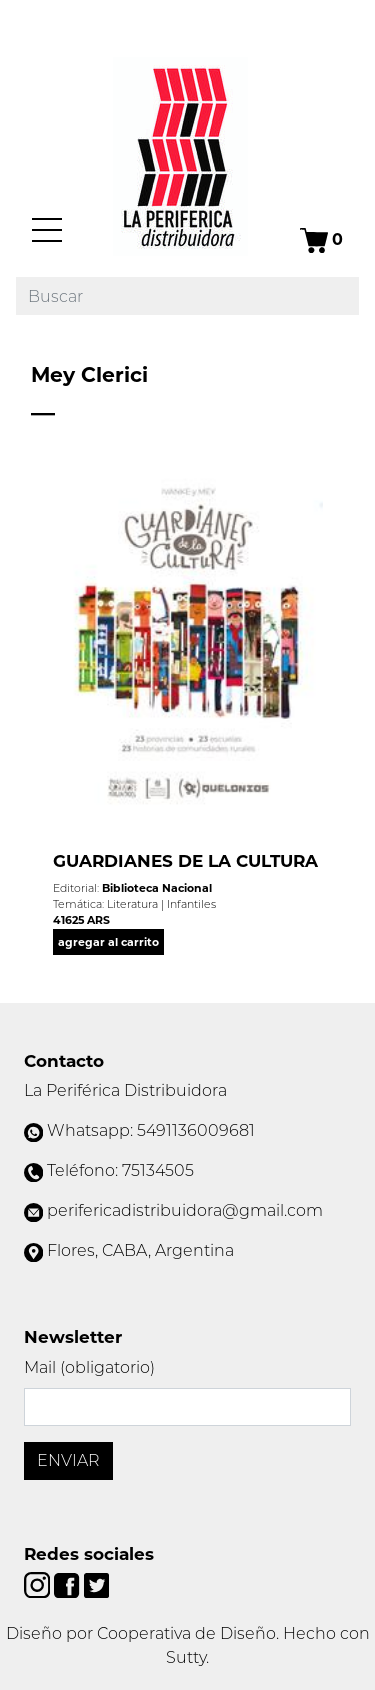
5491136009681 (196, 1130)
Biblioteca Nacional (157, 888)
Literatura (132, 904)
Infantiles (191, 904)
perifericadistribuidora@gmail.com (185, 1210)
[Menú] (47, 230)
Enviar (68, 1460)
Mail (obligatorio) (89, 1367)
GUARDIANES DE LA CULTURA (185, 861)
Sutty (186, 1657)
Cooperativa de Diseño (186, 1633)
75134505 (158, 1170)
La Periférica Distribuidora (125, 1090)
